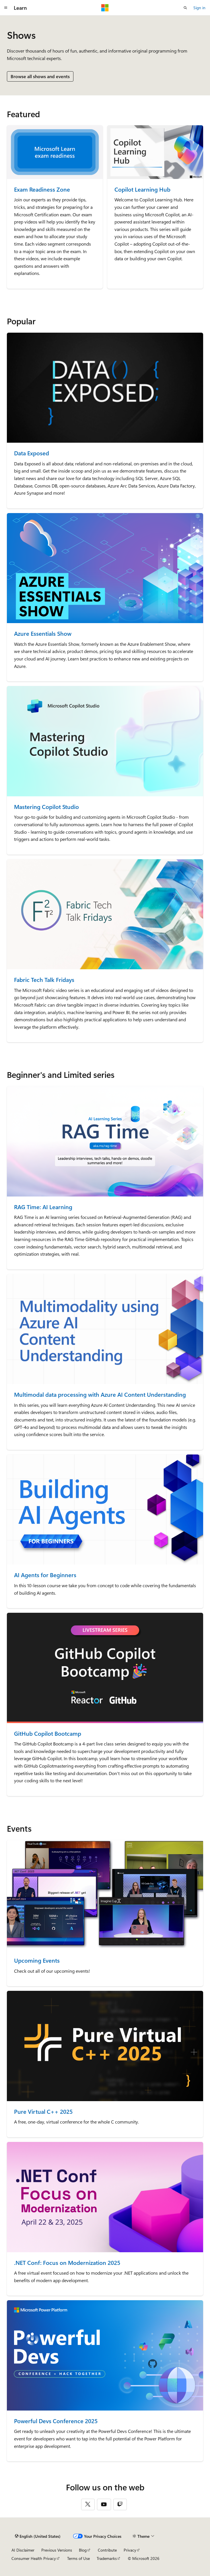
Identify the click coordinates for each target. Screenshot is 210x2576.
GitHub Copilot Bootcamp (47, 1733)
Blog (83, 2550)
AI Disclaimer (22, 2550)
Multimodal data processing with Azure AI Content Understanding (100, 1394)
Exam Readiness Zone (42, 189)
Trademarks (107, 2558)
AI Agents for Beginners (45, 1575)
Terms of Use (78, 2558)
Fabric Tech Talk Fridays (44, 979)
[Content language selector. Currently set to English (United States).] (37, 2536)
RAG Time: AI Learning (43, 1207)
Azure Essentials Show (42, 633)
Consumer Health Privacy (33, 2558)
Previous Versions (56, 2550)
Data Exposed (31, 453)
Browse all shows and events (40, 76)
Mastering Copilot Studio (46, 807)
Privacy (130, 2550)
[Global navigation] (5, 8)
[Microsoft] (105, 7)
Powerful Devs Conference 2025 (56, 2421)
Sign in (199, 7)
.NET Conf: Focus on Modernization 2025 (67, 2262)
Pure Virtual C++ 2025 (43, 2111)
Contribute (107, 2550)
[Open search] (185, 8)
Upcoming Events (37, 1960)
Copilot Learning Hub (142, 189)
